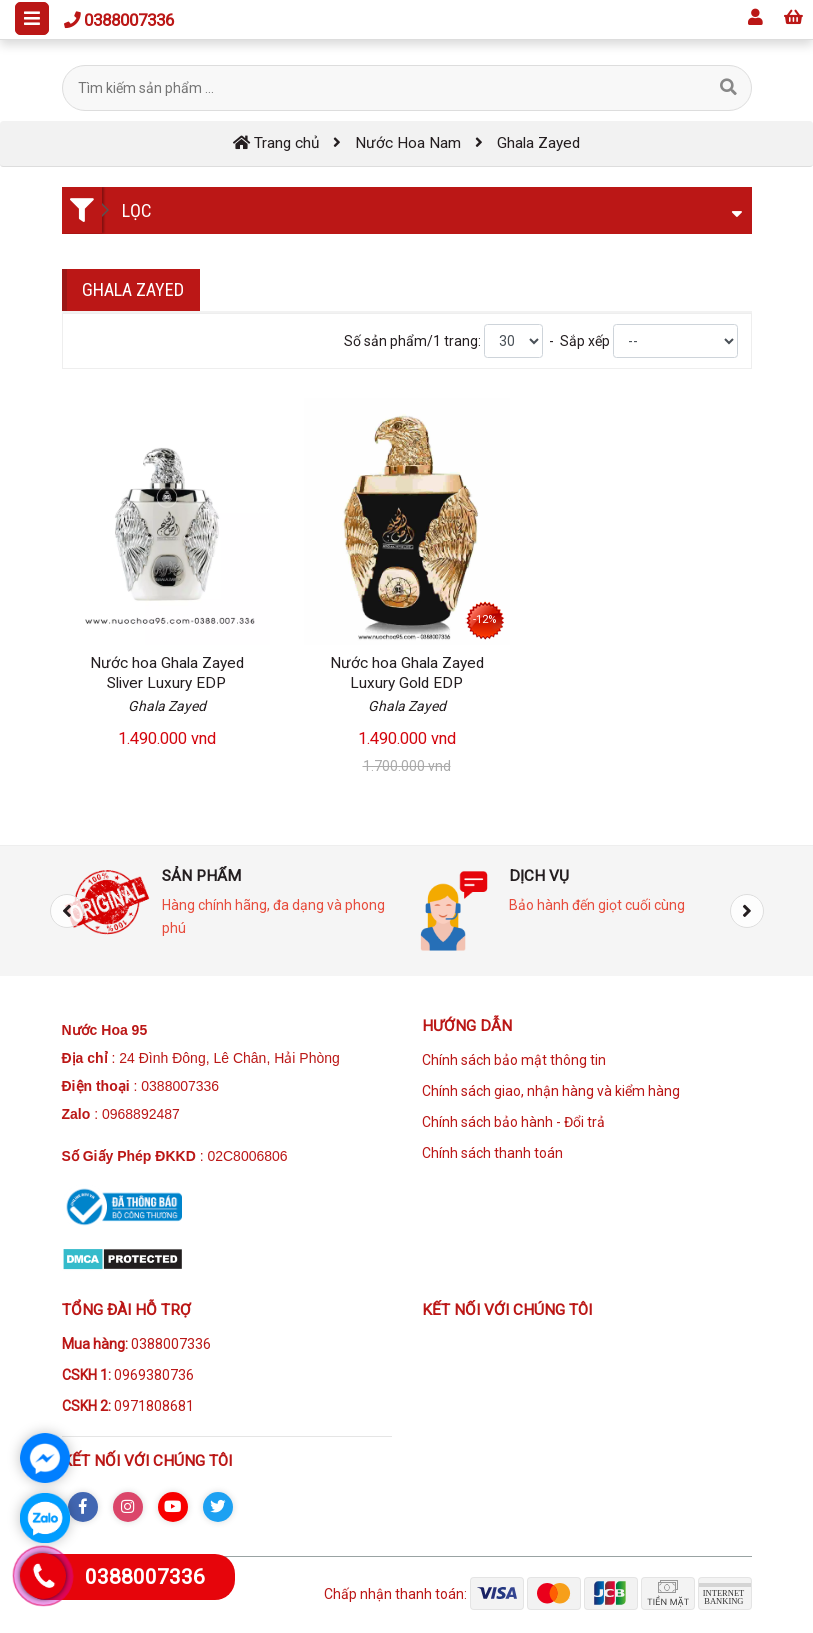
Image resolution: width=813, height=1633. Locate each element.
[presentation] (67, 911)
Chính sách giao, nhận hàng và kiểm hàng (551, 1091)
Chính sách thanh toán (492, 1153)
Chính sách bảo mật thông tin (514, 1060)
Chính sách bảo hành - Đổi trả (513, 1122)
